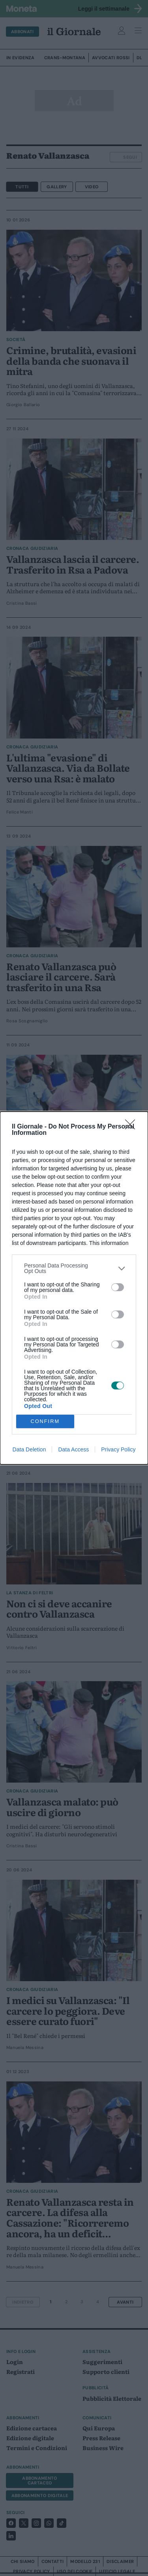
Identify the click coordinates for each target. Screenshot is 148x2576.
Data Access (73, 1449)
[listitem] (74, 1268)
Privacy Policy (118, 1449)
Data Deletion (29, 1449)
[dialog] (74, 1288)
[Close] (132, 1126)
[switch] (117, 1287)
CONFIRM (45, 1422)
